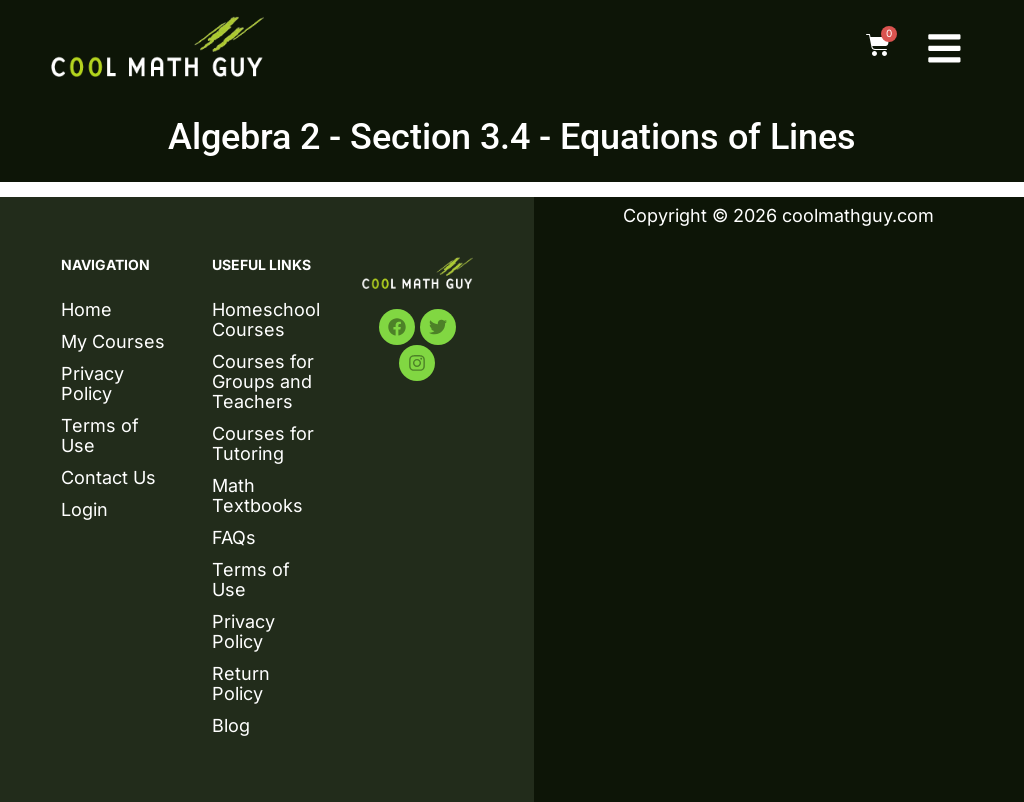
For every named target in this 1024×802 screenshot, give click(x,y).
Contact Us (108, 477)
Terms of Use (100, 435)
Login (84, 509)
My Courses (113, 341)
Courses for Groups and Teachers (263, 381)
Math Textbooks (257, 495)
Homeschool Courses (266, 319)
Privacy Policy (92, 383)
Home (86, 309)
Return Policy (241, 683)
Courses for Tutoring (263, 443)
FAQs (234, 537)
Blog (231, 725)
